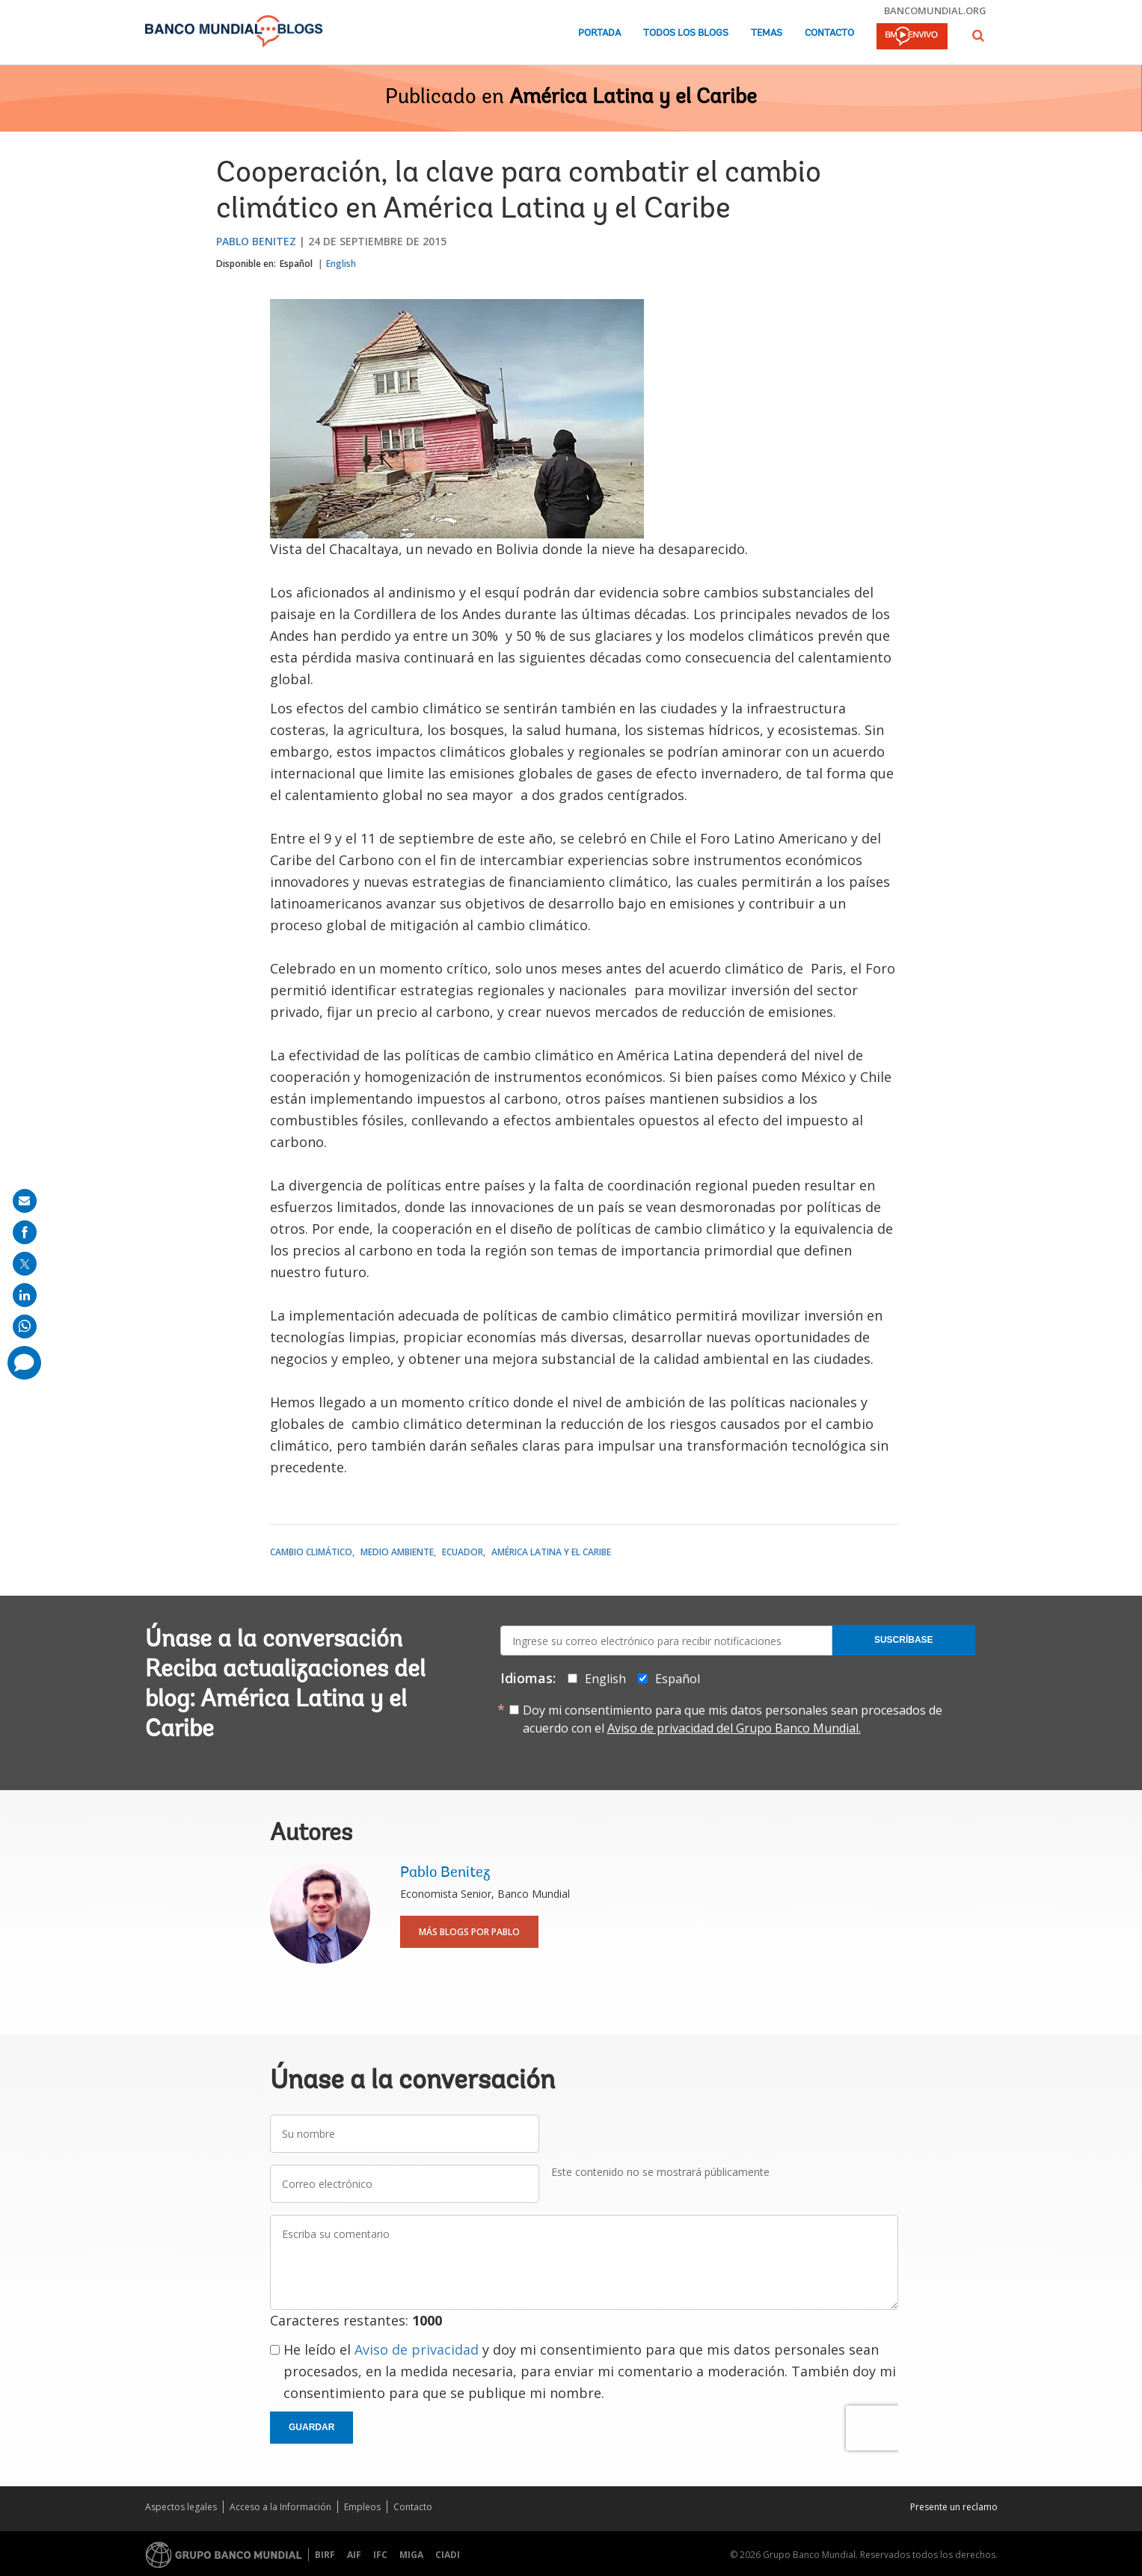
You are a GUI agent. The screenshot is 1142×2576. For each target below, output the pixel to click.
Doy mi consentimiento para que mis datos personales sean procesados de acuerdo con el (732, 1719)
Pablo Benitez (256, 241)
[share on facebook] (25, 1232)
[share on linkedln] (25, 1295)
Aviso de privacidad (416, 2349)
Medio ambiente (397, 1552)
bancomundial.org (935, 10)
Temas (766, 33)
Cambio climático (311, 1552)
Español (296, 263)
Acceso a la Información (280, 2506)
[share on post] (25, 1264)
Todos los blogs (685, 33)
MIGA (411, 2554)
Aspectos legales (181, 2506)
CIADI (447, 2554)
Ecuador (462, 1552)
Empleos (362, 2506)
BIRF (325, 2554)
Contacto (829, 33)
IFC (380, 2554)
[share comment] (24, 1363)
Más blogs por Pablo (469, 1931)
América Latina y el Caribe (633, 97)
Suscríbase (903, 1640)
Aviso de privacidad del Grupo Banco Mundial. (734, 1728)
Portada (599, 33)
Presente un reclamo (954, 2506)
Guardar (311, 2427)
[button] (978, 35)
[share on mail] (25, 1201)
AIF (354, 2554)
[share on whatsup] (25, 1326)
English (341, 263)
